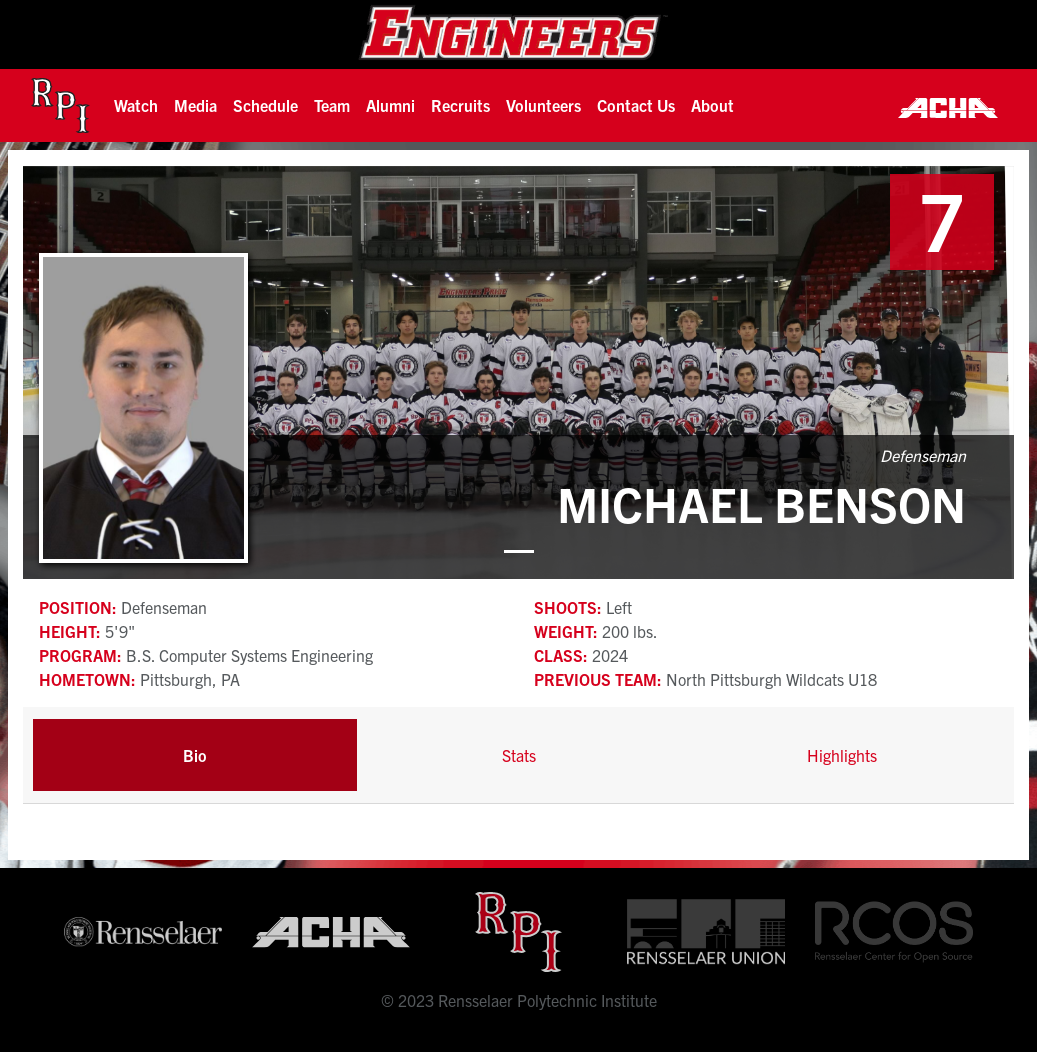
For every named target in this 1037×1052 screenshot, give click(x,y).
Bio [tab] (195, 755)
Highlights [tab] (842, 755)
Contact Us (636, 105)
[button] (136, 105)
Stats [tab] (519, 755)
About (712, 105)
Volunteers (543, 105)
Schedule (265, 105)
